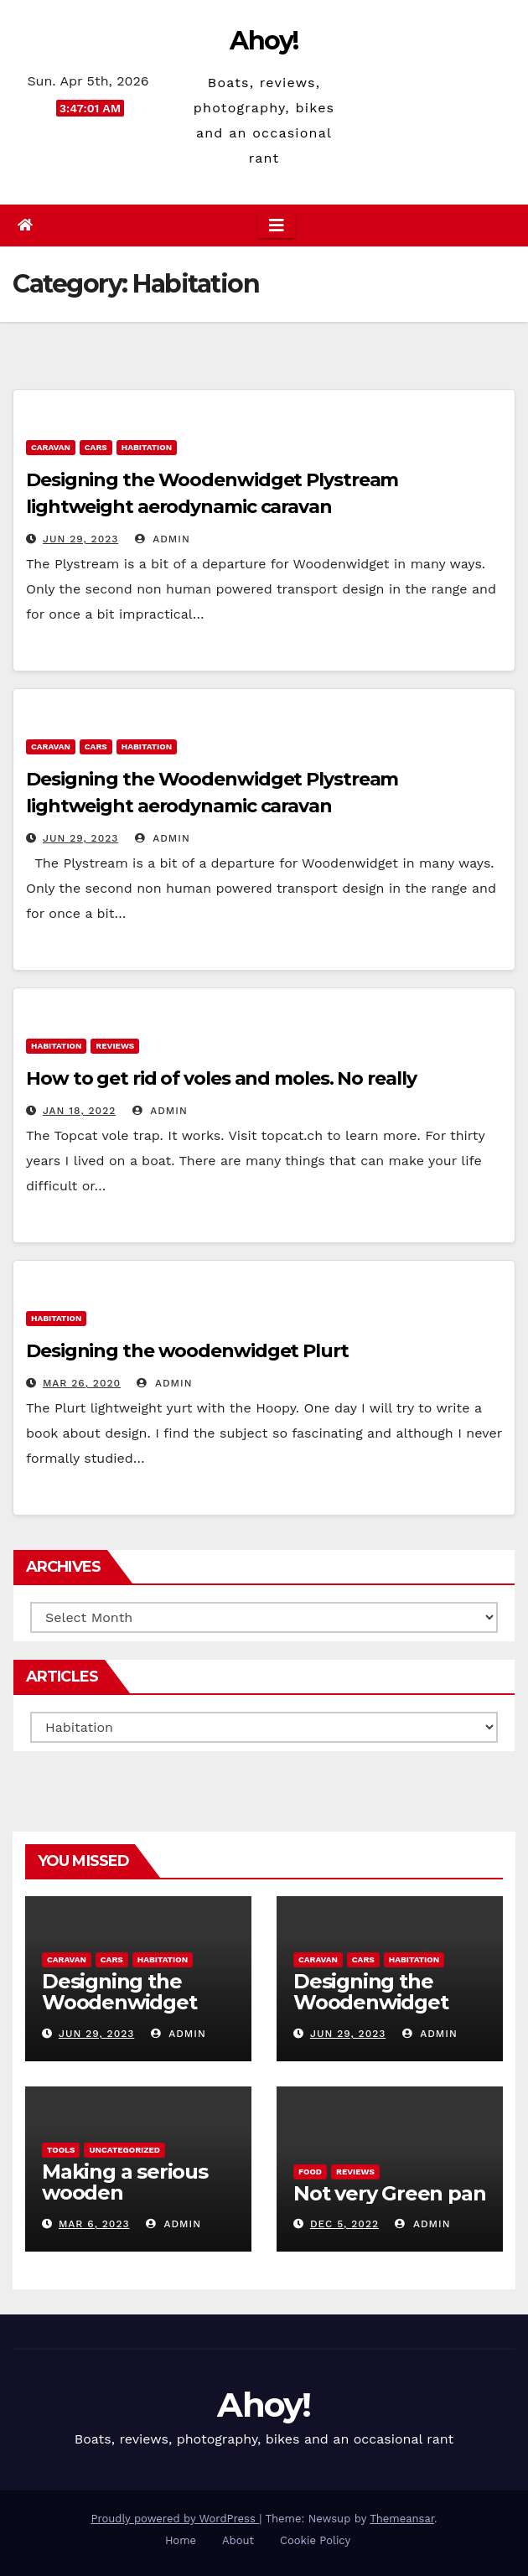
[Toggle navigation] (276, 225)
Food (310, 2171)
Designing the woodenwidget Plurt (187, 1351)
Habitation (147, 447)
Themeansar (402, 2518)
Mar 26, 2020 (82, 1383)
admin (162, 539)
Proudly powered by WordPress (175, 2518)
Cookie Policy (315, 2540)
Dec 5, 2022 (344, 2224)
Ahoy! (264, 40)
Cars (96, 447)
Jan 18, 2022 (79, 1111)
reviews (115, 1045)
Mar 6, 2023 (94, 2224)
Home (180, 2540)
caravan (50, 447)
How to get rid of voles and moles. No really (221, 1078)
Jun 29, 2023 (80, 539)
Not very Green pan (389, 2193)
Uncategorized (124, 2149)
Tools (61, 2149)
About (238, 2540)
